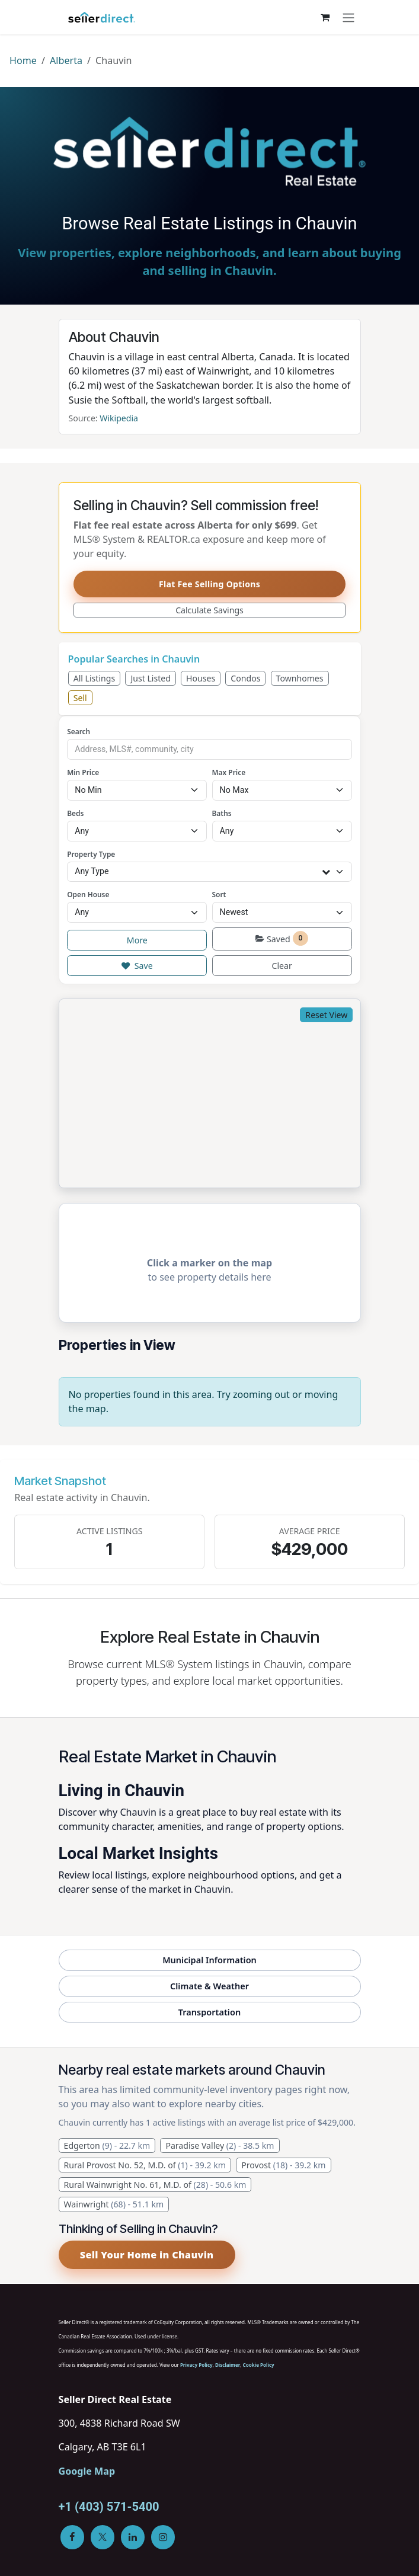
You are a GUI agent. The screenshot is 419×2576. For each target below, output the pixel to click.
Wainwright (114, 2204)
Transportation (209, 2012)
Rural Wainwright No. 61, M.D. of (155, 2184)
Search (78, 731)
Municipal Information (209, 1960)
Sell (80, 697)
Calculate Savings (209, 610)
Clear (281, 965)
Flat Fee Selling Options (209, 584)
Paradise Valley (219, 2145)
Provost (283, 2165)
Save (137, 965)
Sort (219, 894)
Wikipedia (119, 418)
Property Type (91, 854)
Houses (200, 678)
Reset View (326, 1014)
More (137, 940)
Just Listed (150, 678)
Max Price (229, 772)
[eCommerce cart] (325, 17)
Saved (281, 938)
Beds (75, 813)
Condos (245, 678)
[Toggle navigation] (348, 17)
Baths (222, 813)
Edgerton (107, 2145)
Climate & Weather (209, 1986)
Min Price (83, 772)
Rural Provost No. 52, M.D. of (145, 2165)
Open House (88, 894)
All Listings (94, 678)
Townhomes (300, 678)
